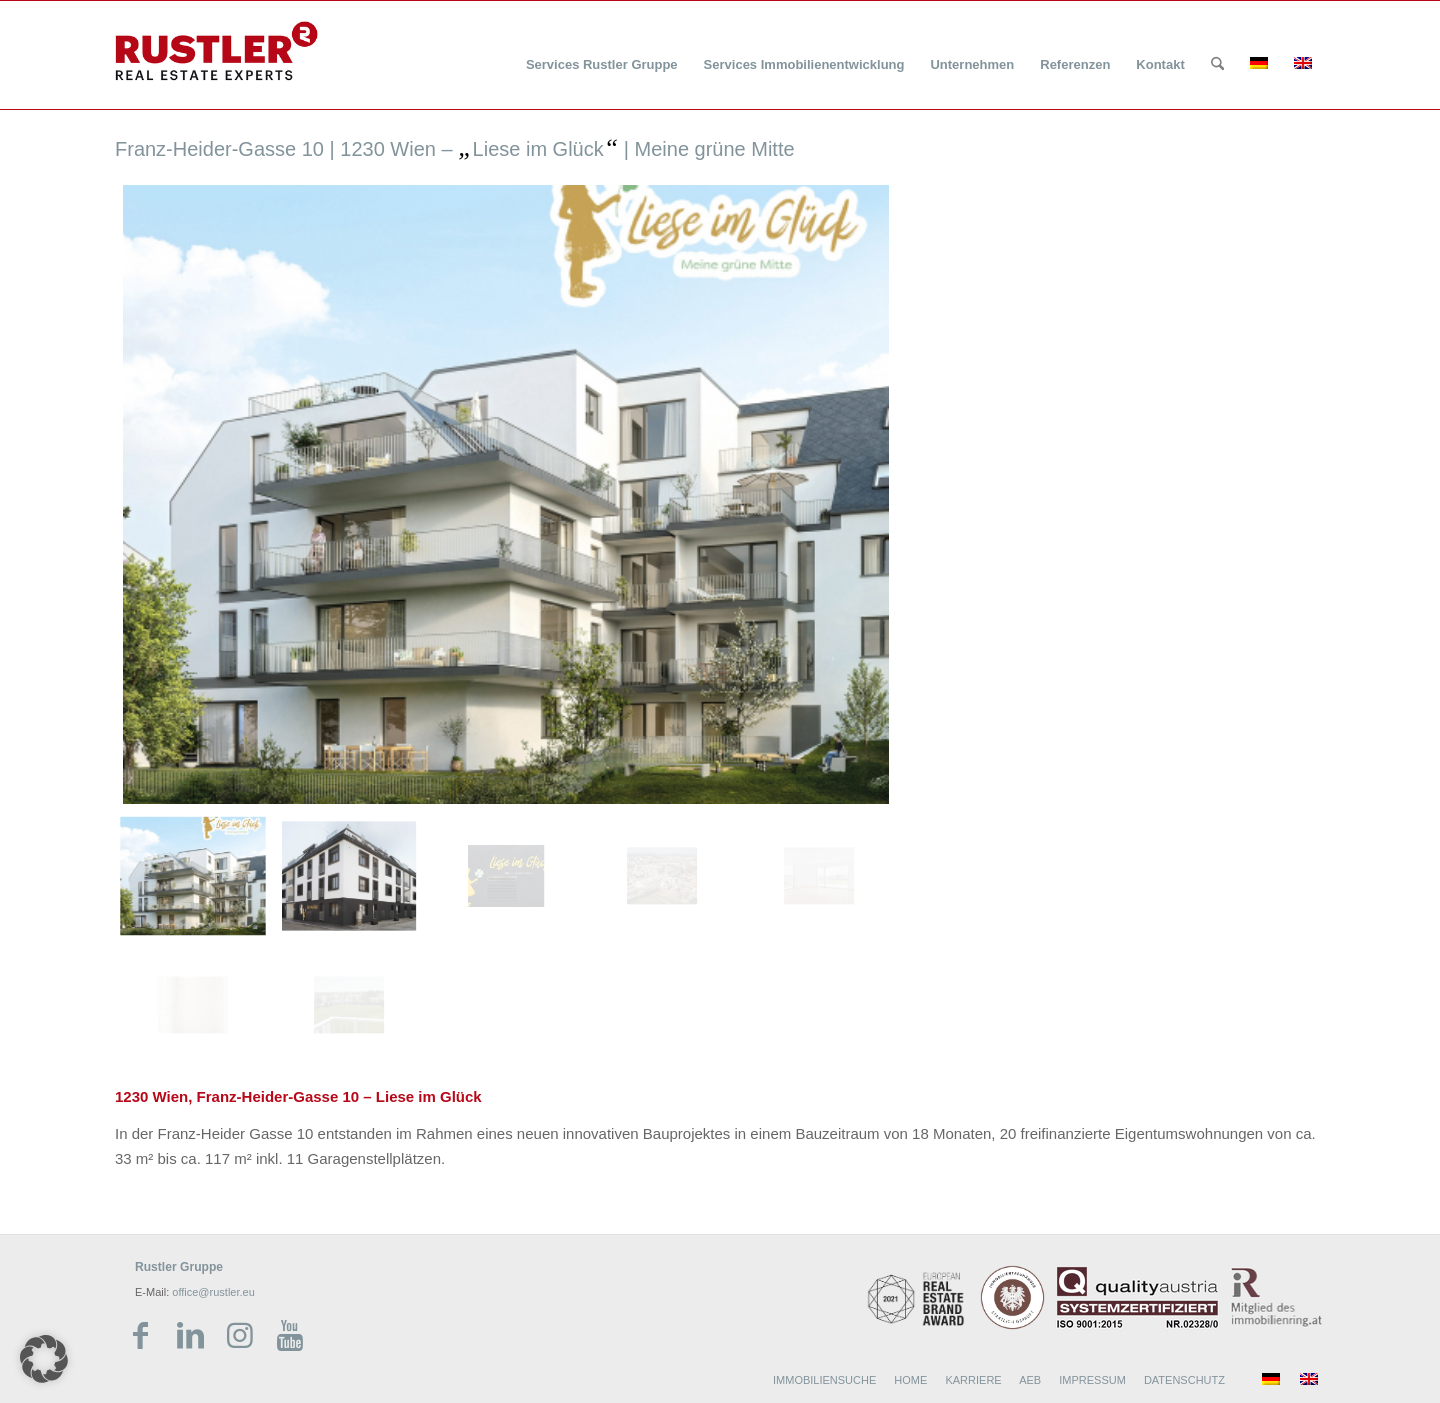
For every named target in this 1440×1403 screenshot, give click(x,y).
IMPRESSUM (1092, 1380)
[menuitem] (602, 52)
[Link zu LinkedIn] (190, 1336)
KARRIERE (973, 1380)
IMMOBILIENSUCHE (824, 1380)
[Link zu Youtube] (290, 1336)
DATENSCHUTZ (1184, 1380)
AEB (1030, 1380)
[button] (44, 1359)
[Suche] (1217, 65)
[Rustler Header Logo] (216, 51)
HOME (910, 1380)
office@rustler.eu (213, 1292)
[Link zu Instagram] (240, 1336)
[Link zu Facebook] (140, 1336)
